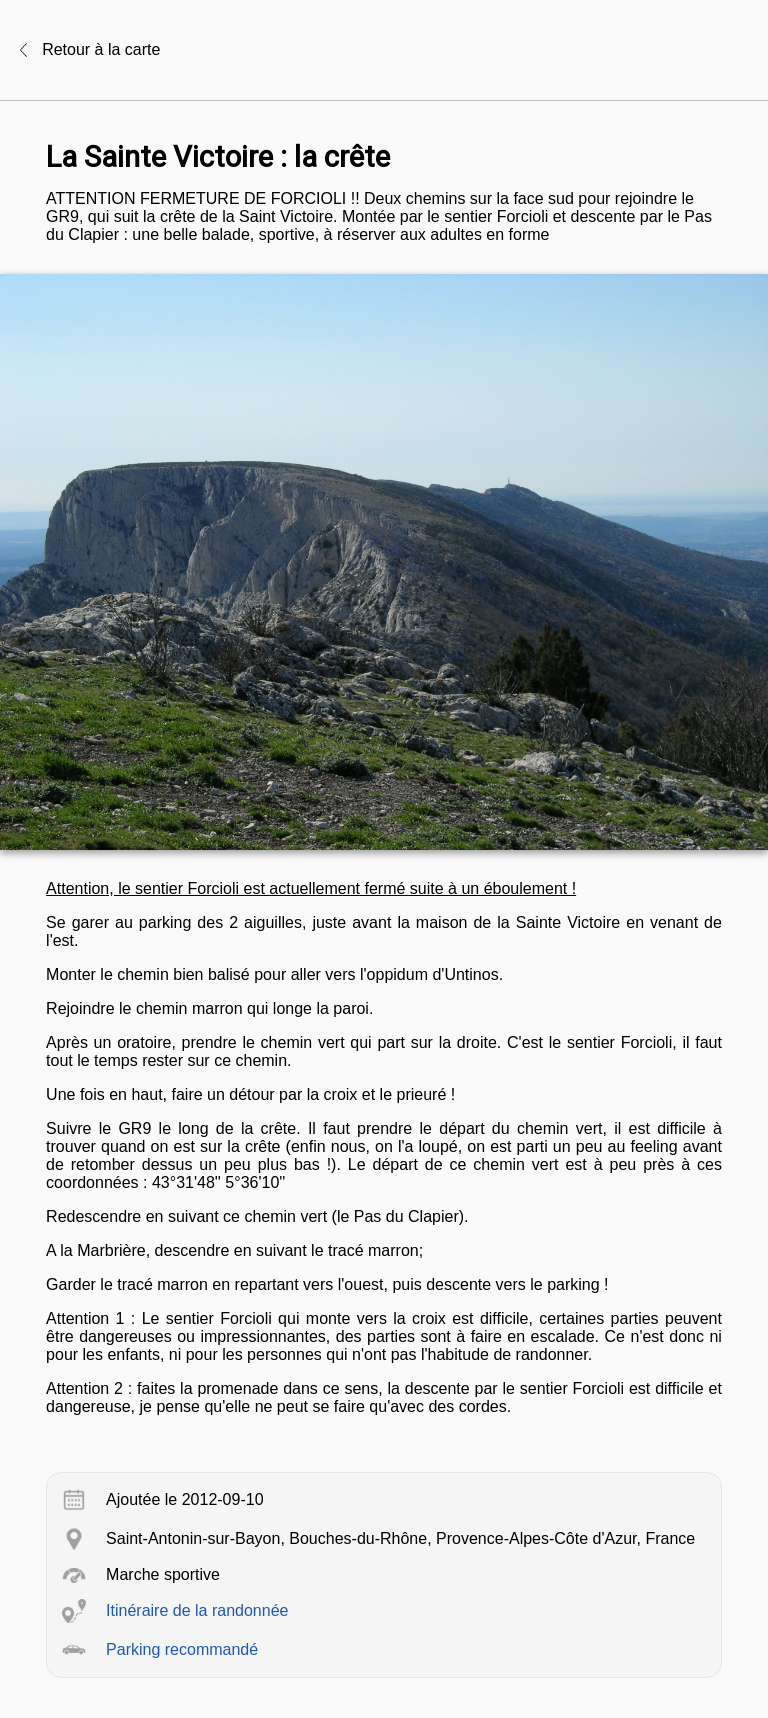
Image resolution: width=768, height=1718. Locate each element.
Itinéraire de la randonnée (197, 1610)
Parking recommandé (182, 1649)
